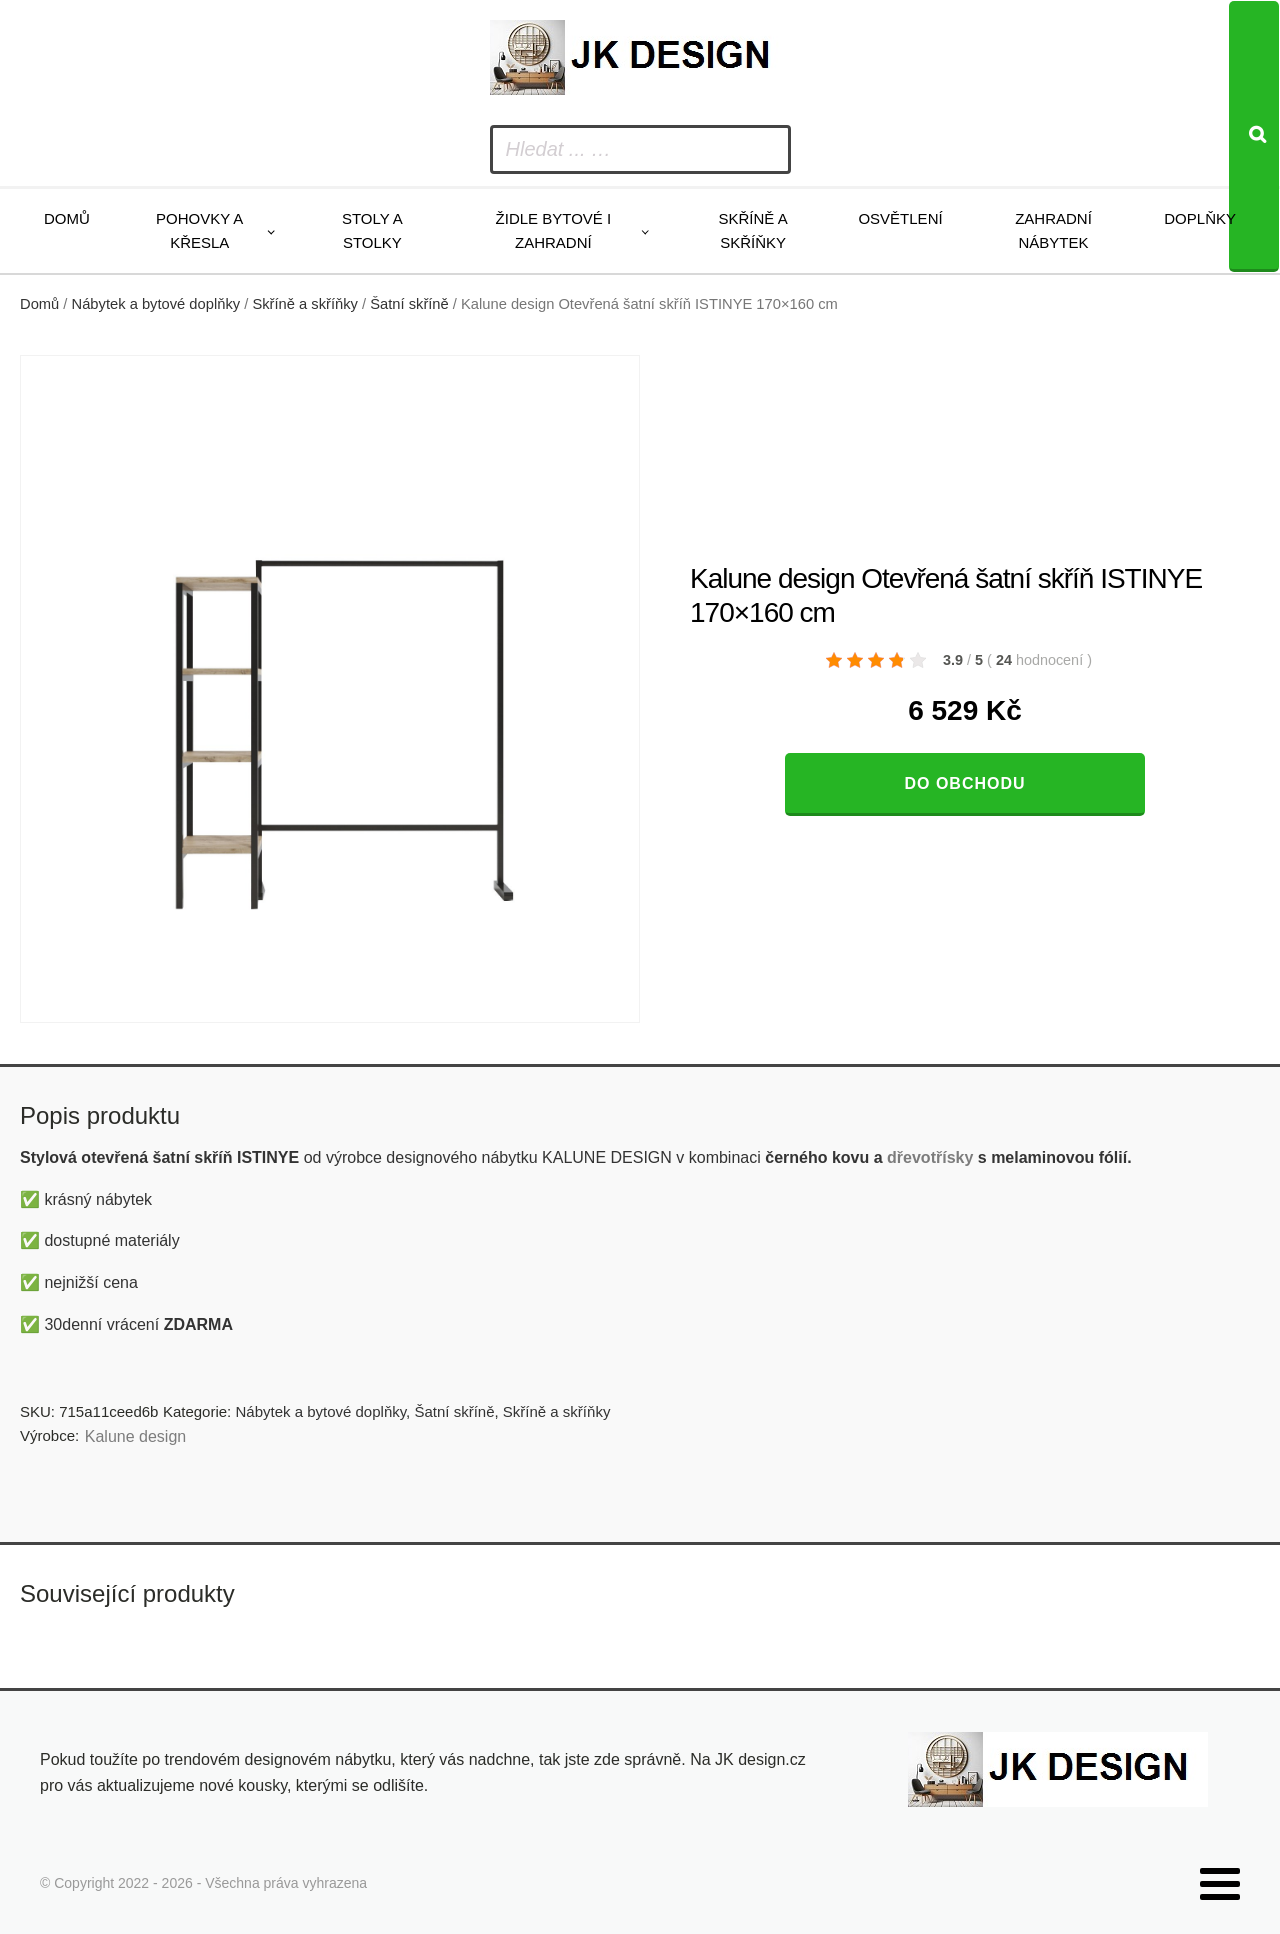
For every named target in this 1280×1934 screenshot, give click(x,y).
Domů (67, 218)
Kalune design (135, 1436)
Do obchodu (964, 783)
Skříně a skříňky (752, 230)
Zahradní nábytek (1053, 230)
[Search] (1254, 136)
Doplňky (1200, 218)
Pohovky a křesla (199, 230)
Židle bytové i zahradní (554, 230)
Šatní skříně (409, 304)
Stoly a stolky (372, 230)
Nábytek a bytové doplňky (156, 304)
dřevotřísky (930, 1157)
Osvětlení (900, 218)
